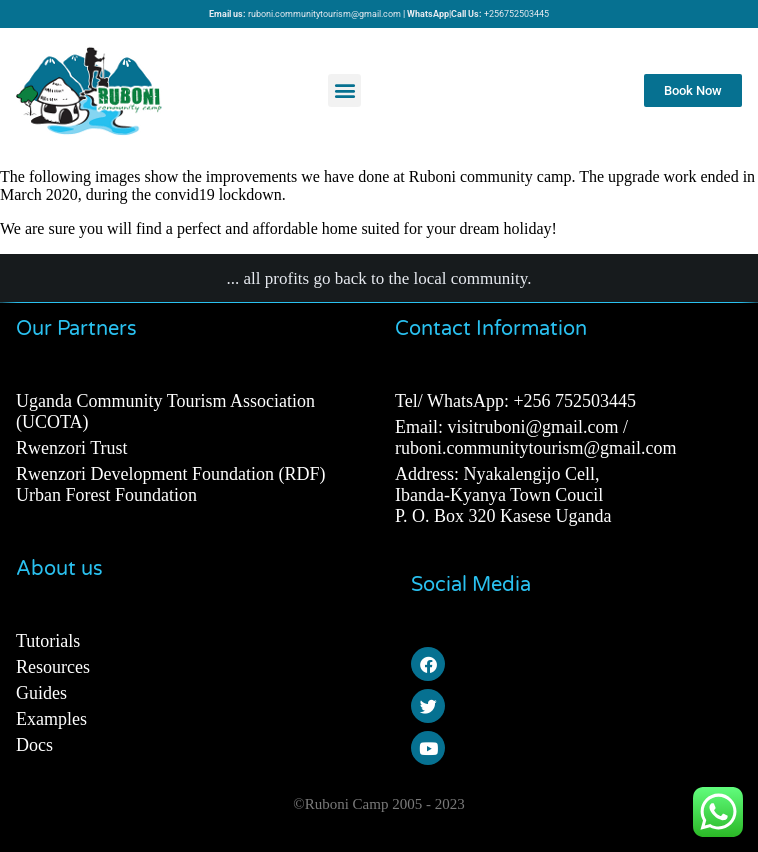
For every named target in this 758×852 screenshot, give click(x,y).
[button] (344, 90)
